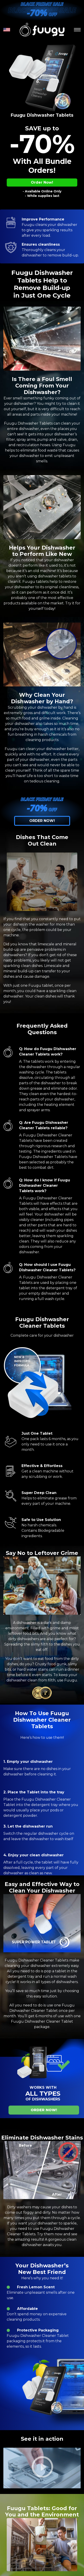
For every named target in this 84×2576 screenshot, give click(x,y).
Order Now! (42, 182)
